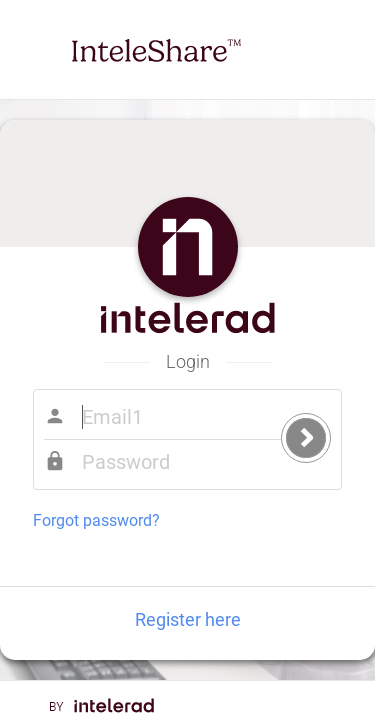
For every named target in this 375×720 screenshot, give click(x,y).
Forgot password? (96, 520)
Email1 (181, 417)
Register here (188, 619)
